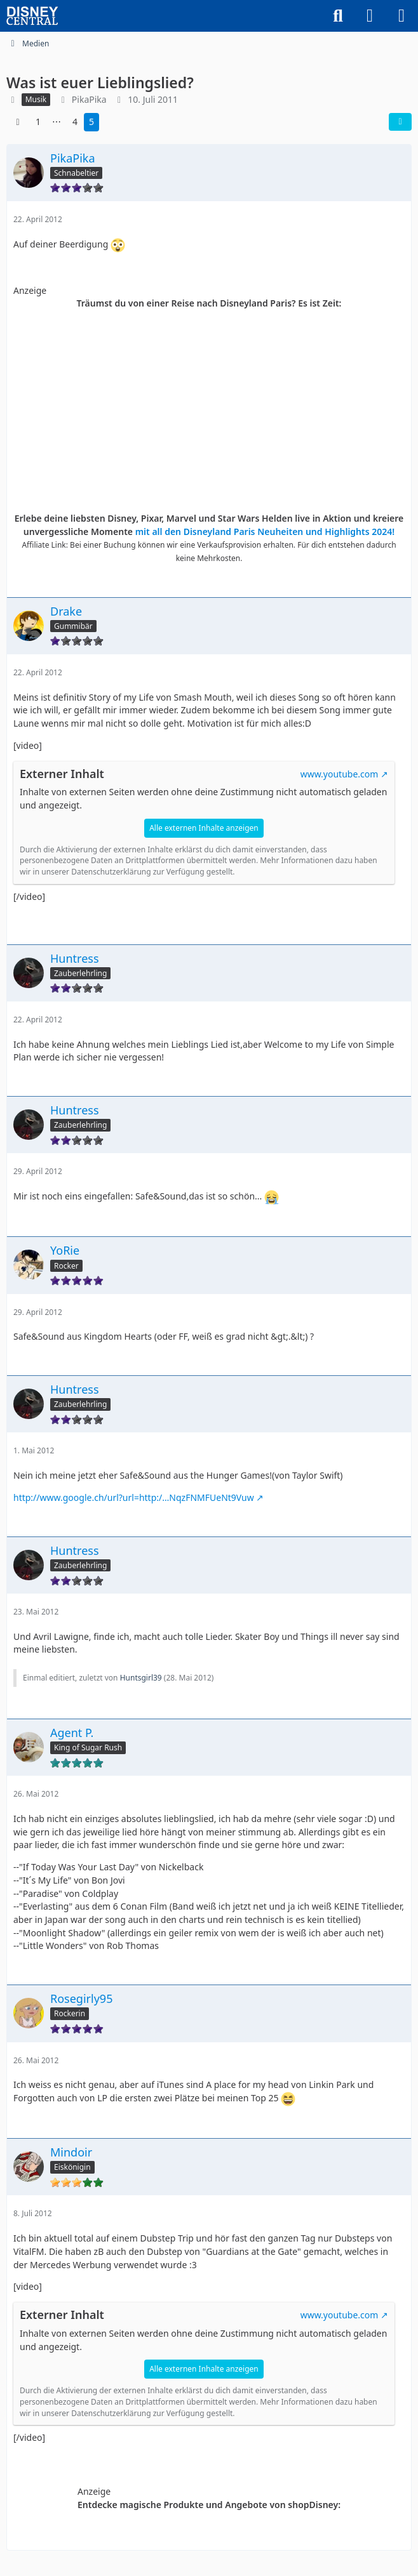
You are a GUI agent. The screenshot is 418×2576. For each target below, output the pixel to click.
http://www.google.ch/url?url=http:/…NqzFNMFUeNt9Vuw (133, 1497)
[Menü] (401, 16)
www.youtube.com (339, 774)
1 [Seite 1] (38, 122)
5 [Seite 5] (91, 122)
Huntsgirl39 (141, 1677)
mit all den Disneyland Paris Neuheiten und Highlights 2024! (265, 531)
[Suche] (338, 16)
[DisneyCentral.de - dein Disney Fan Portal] (32, 16)
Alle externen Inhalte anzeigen (204, 827)
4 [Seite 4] (75, 122)
